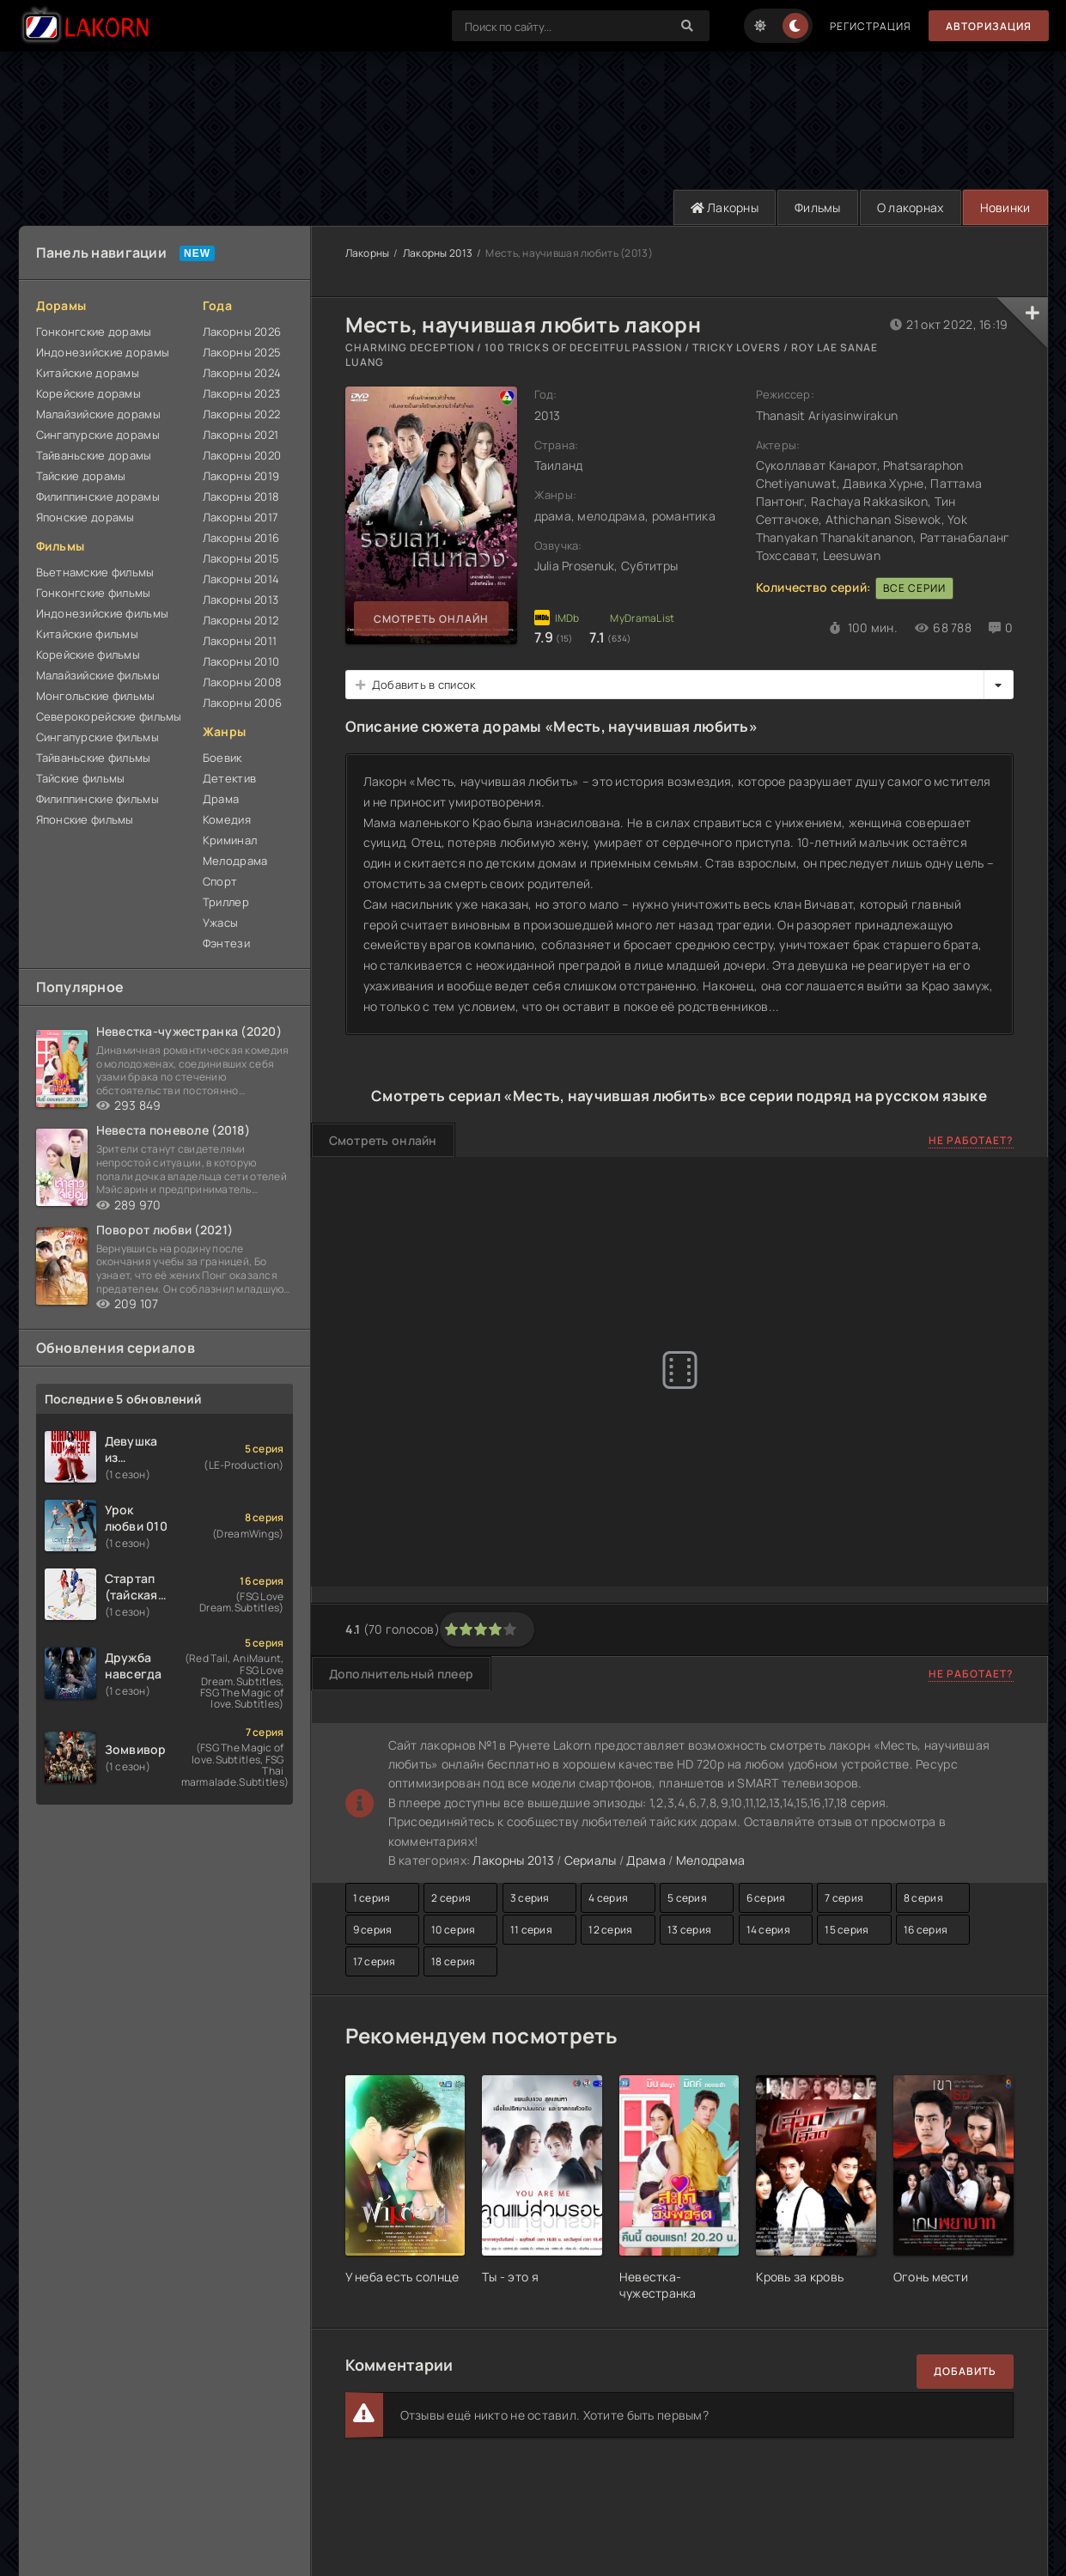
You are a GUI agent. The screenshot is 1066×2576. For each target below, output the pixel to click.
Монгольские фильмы (95, 695)
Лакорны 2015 (241, 558)
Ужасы (220, 922)
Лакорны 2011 (240, 641)
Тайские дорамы (81, 476)
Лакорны (725, 207)
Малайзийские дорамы (98, 414)
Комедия (227, 819)
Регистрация (870, 26)
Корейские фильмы (88, 654)
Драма (221, 799)
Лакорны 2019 (241, 476)
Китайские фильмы (87, 634)
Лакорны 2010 (241, 661)
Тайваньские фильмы (93, 757)
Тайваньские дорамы (94, 455)
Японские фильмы (85, 819)
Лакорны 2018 (241, 496)
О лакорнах (910, 207)
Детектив (229, 778)
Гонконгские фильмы (93, 592)
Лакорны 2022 (241, 414)
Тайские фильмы (80, 778)
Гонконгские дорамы (94, 331)
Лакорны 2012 (240, 620)
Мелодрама (235, 860)
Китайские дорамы (87, 373)
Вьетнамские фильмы (95, 572)
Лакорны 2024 (242, 373)
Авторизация (989, 26)
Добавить (965, 2371)
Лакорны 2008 (242, 682)
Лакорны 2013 (240, 599)
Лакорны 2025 (242, 352)
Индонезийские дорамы (103, 352)
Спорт (220, 881)
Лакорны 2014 (241, 579)
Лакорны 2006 (242, 702)
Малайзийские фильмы (98, 675)
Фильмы (818, 207)
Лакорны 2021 (240, 434)
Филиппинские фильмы (97, 799)
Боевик (222, 757)
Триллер (226, 902)
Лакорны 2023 (241, 393)
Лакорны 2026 (242, 331)
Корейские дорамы (88, 393)
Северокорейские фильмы (109, 716)
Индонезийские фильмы (102, 613)
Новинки (1005, 207)
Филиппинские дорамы (98, 496)
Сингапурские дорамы (98, 434)
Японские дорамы (85, 517)
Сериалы (590, 1860)
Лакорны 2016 (241, 537)
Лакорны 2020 (242, 455)
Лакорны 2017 (240, 517)
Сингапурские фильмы (97, 737)
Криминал (230, 840)
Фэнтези (226, 943)
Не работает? (971, 1140)
